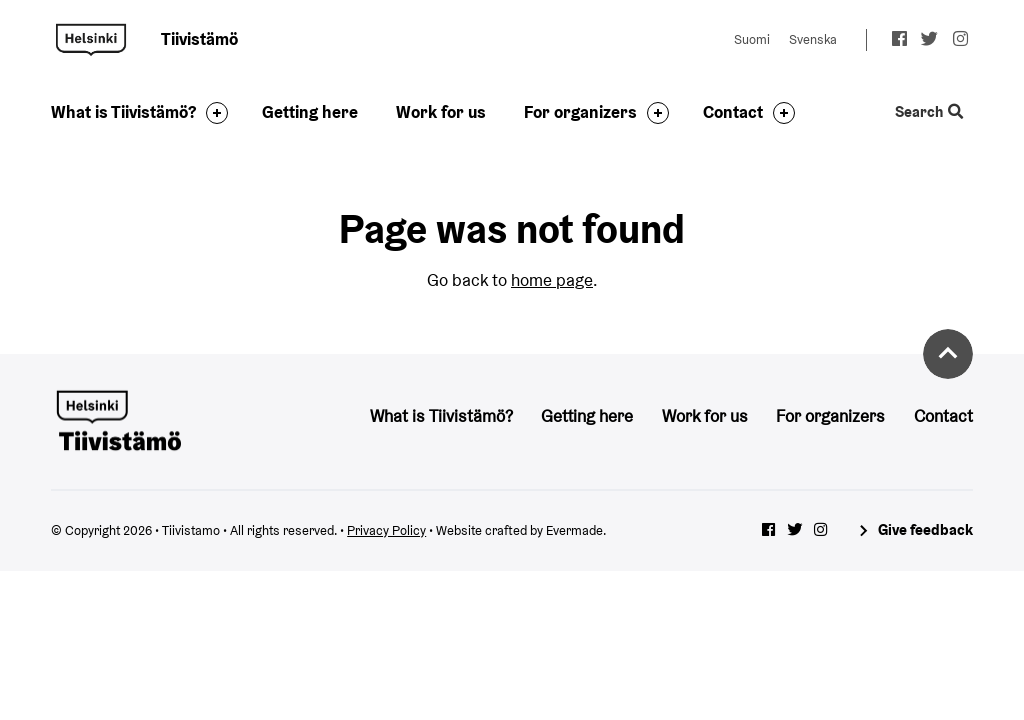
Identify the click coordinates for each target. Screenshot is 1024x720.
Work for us (441, 112)
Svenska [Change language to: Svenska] (813, 39)
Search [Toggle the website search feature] (929, 112)
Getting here (310, 112)
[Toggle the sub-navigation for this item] (212, 113)
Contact (733, 112)
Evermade (574, 530)
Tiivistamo (91, 40)
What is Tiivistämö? (123, 112)
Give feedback (925, 529)
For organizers (580, 112)
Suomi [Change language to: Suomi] (752, 39)
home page (552, 280)
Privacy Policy (386, 530)
